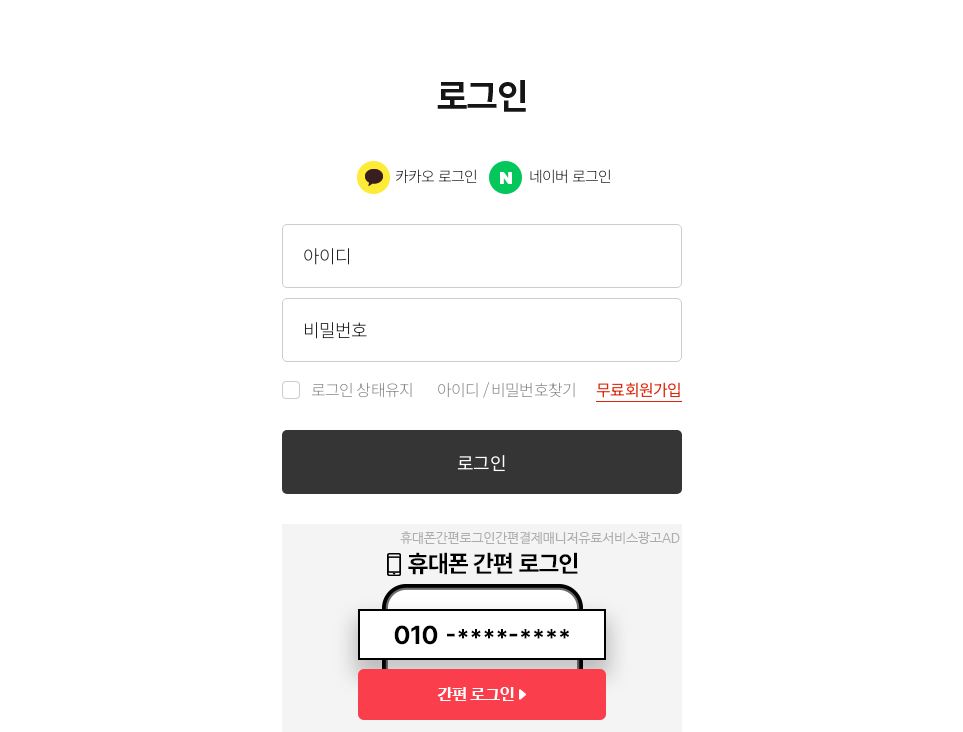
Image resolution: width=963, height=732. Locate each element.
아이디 (458, 390)
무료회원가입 (638, 391)
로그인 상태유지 (362, 390)
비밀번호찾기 (533, 390)
